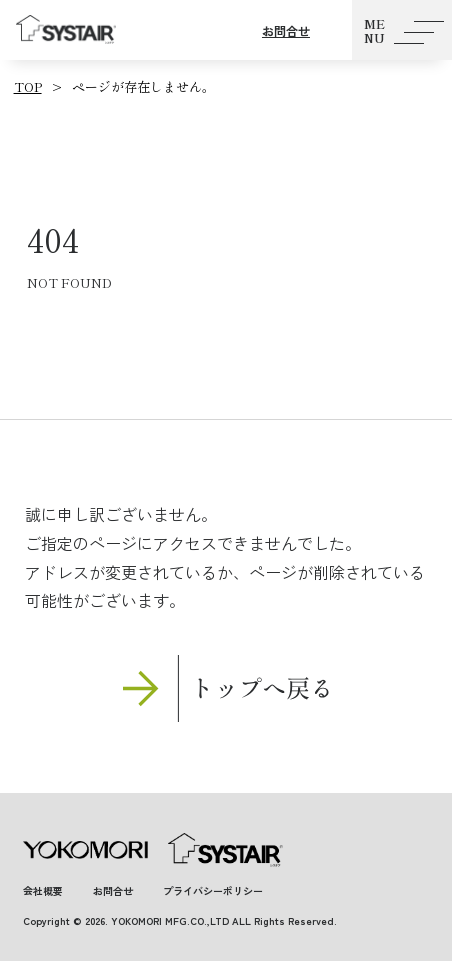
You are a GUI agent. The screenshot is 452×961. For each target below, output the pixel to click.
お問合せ (286, 30)
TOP (28, 86)
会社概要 (43, 890)
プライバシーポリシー (213, 890)
